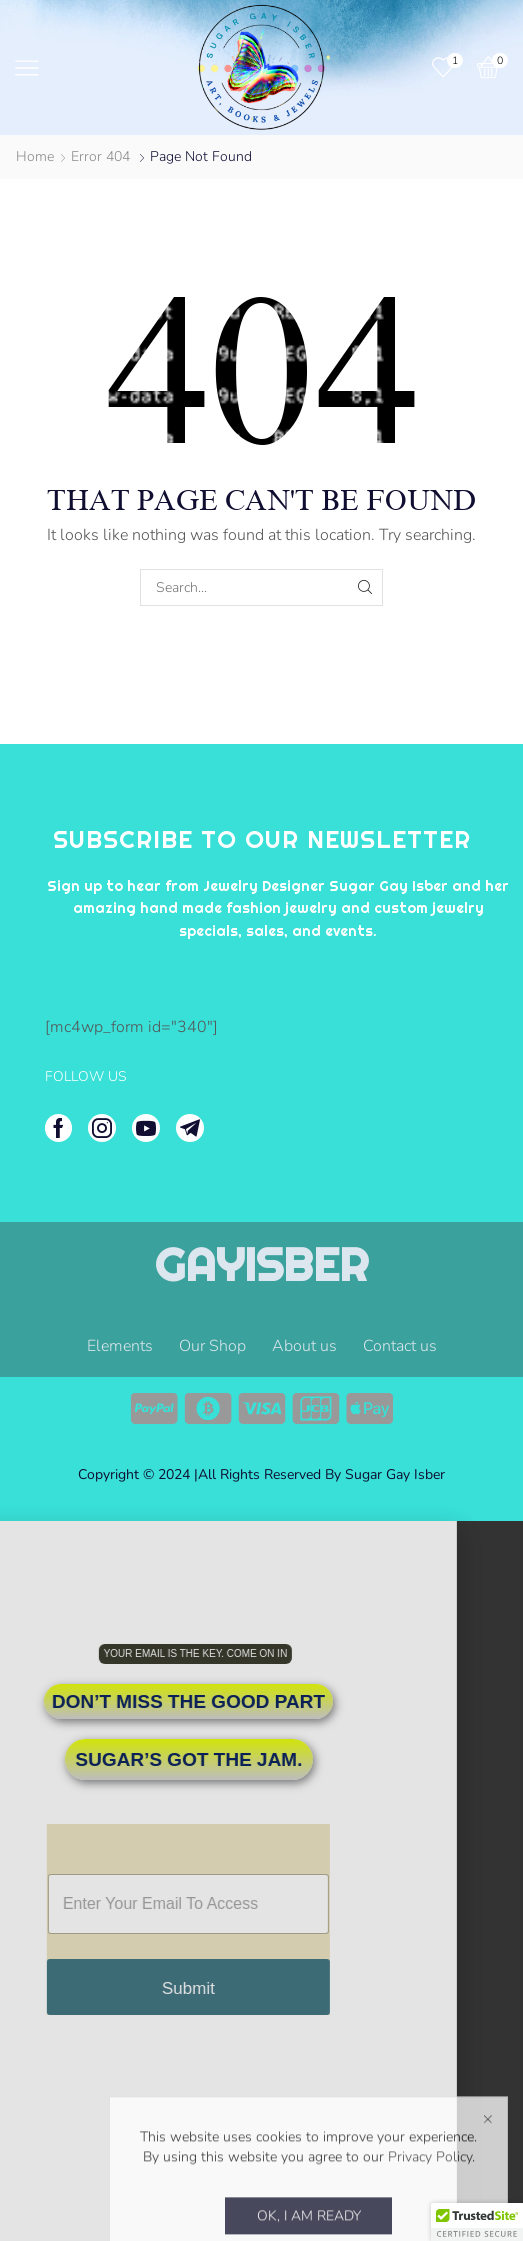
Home (35, 156)
